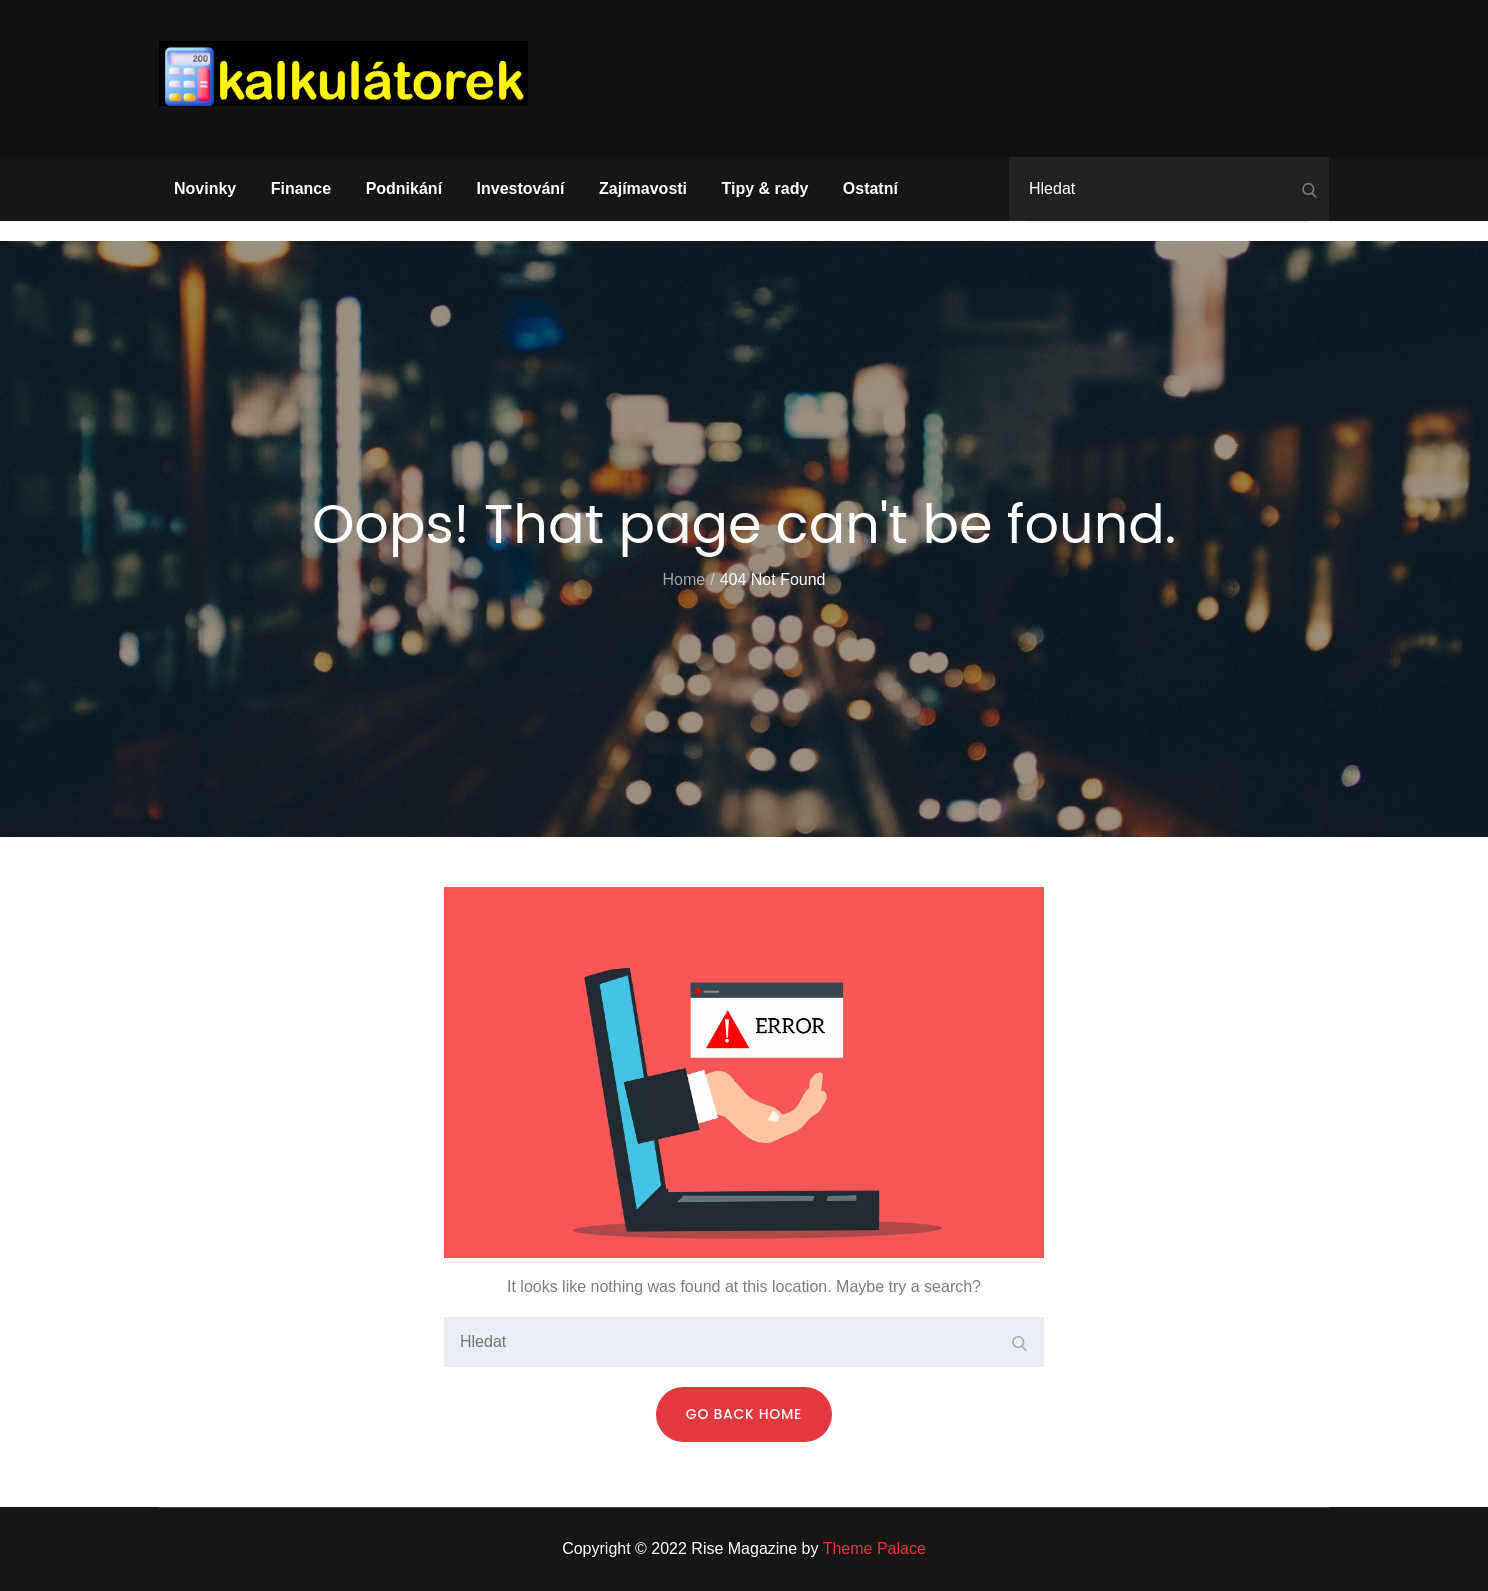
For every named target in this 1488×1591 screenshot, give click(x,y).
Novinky (205, 188)
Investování (521, 188)
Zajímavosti (643, 188)
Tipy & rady (765, 188)
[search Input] (1169, 189)
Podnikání (404, 188)
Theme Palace (874, 1548)
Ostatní (870, 188)
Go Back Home (744, 1414)
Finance (301, 188)
